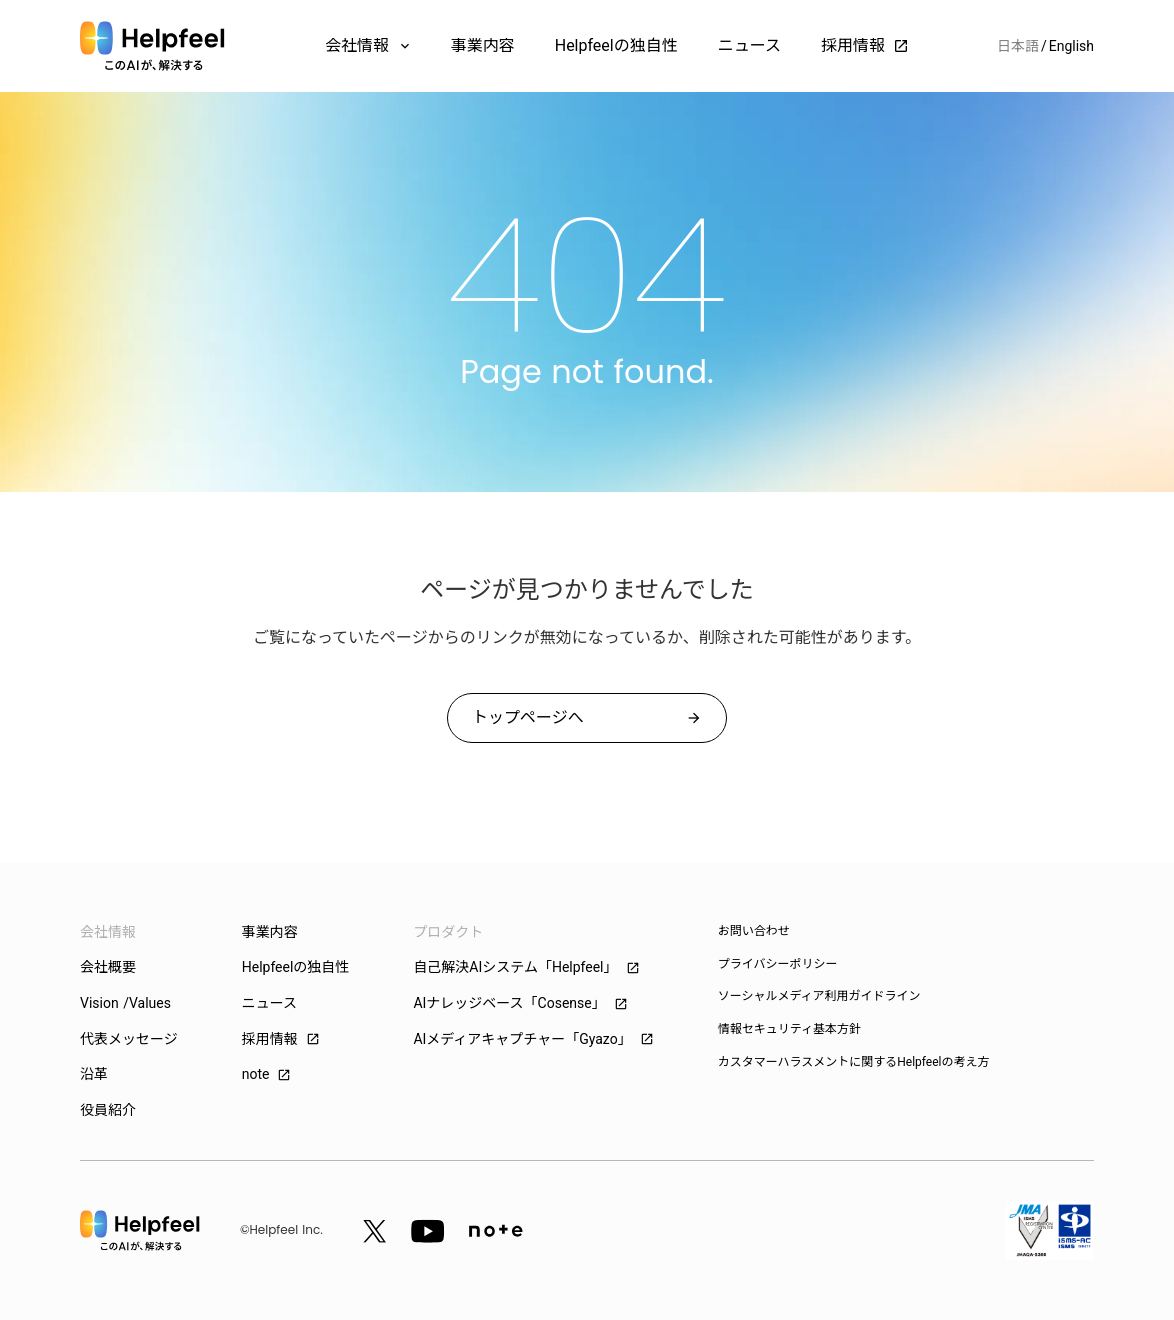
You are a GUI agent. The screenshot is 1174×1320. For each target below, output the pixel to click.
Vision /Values (125, 1003)
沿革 (94, 1074)
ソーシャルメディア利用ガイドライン (819, 996)
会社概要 (108, 967)
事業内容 (483, 46)
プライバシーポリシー (778, 964)
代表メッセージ (129, 1039)
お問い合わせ (754, 931)
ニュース (749, 46)
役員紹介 (108, 1110)
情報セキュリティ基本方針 (789, 1029)
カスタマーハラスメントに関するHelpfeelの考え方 (854, 1062)
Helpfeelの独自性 (616, 46)
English (1071, 46)
